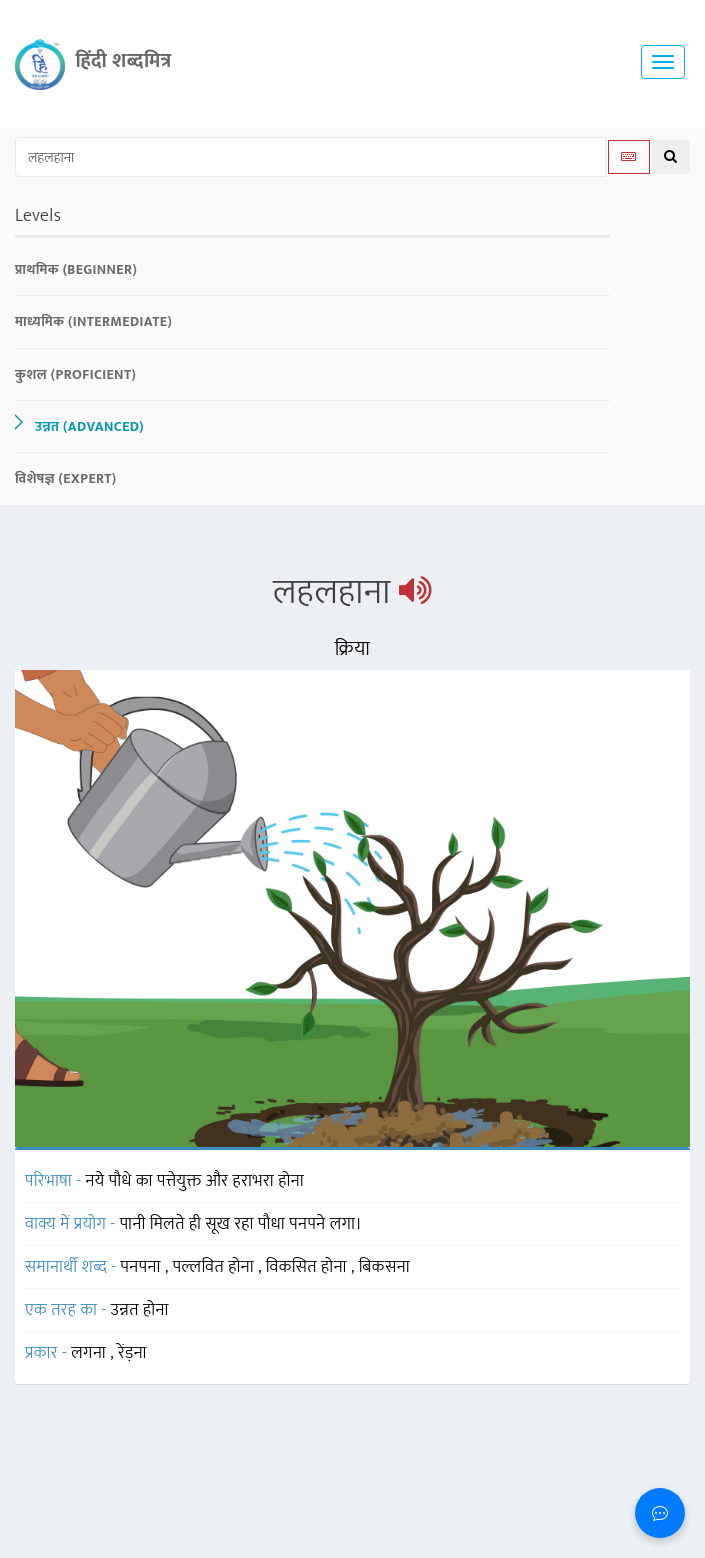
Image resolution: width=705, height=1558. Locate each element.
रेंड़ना (132, 1353)
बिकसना (384, 1267)
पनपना (143, 1267)
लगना (90, 1353)
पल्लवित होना (215, 1267)
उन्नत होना (140, 1310)
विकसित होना (308, 1267)
